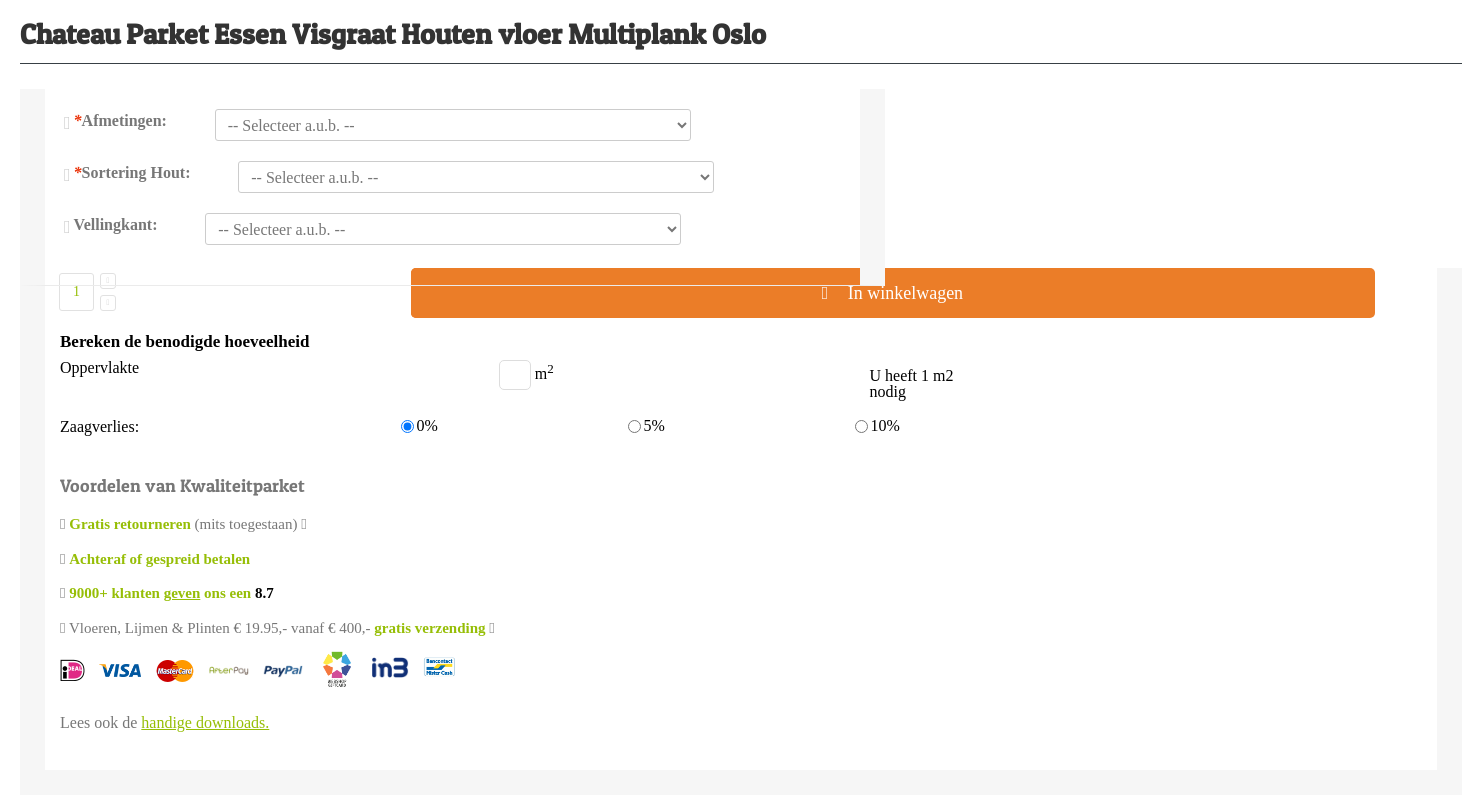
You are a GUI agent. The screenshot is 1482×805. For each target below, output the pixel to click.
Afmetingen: (120, 120)
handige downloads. (205, 722)
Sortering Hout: (132, 172)
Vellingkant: (116, 224)
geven (182, 593)
